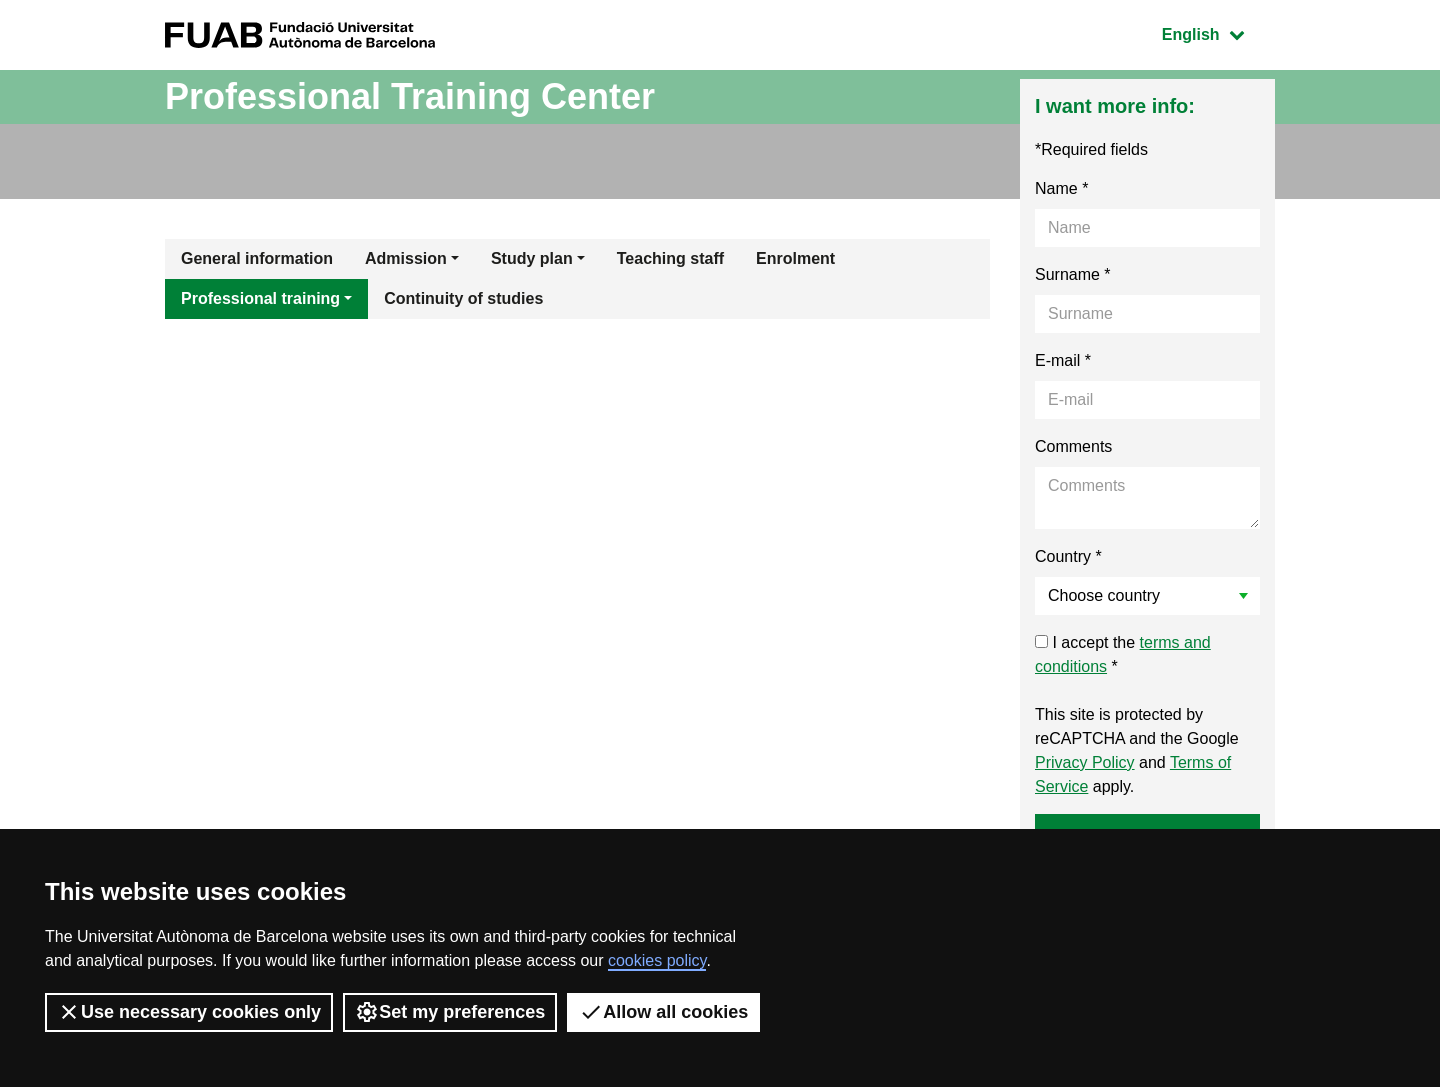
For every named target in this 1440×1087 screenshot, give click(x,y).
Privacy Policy (1085, 762)
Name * (1061, 188)
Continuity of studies (463, 298)
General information (257, 258)
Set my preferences (450, 1012)
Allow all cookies (663, 1012)
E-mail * (1063, 360)
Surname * (1073, 274)
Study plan (532, 258)
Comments (1073, 446)
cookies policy (657, 960)
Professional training (260, 298)
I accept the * (1123, 654)
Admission (406, 258)
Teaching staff (670, 258)
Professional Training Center (410, 96)
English (1218, 32)
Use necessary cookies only (189, 1012)
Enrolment (795, 258)
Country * (1068, 556)
